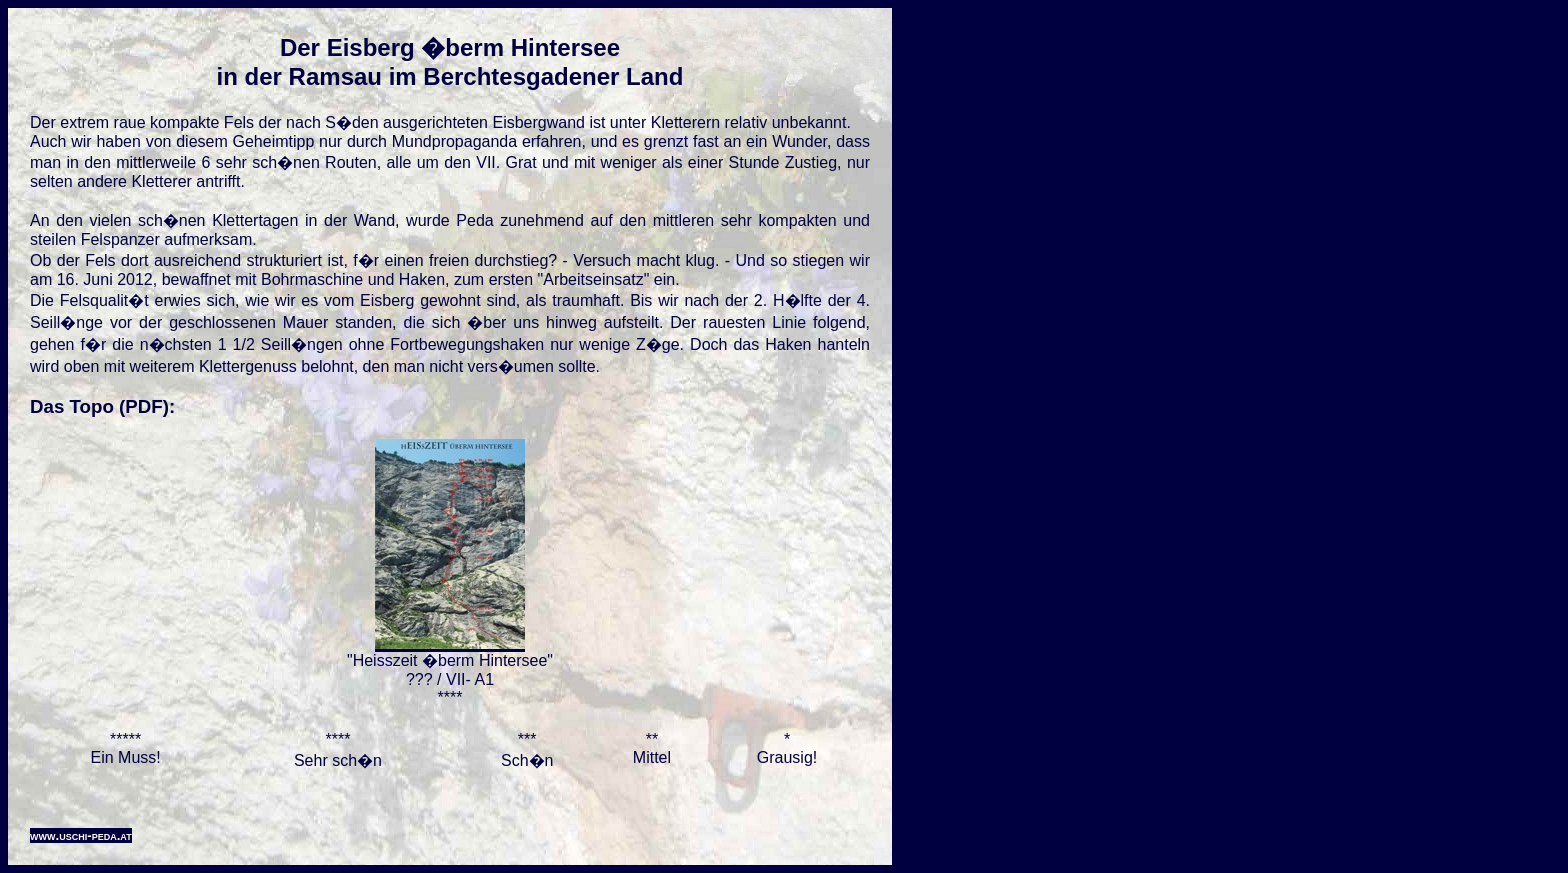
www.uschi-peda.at (81, 835)
